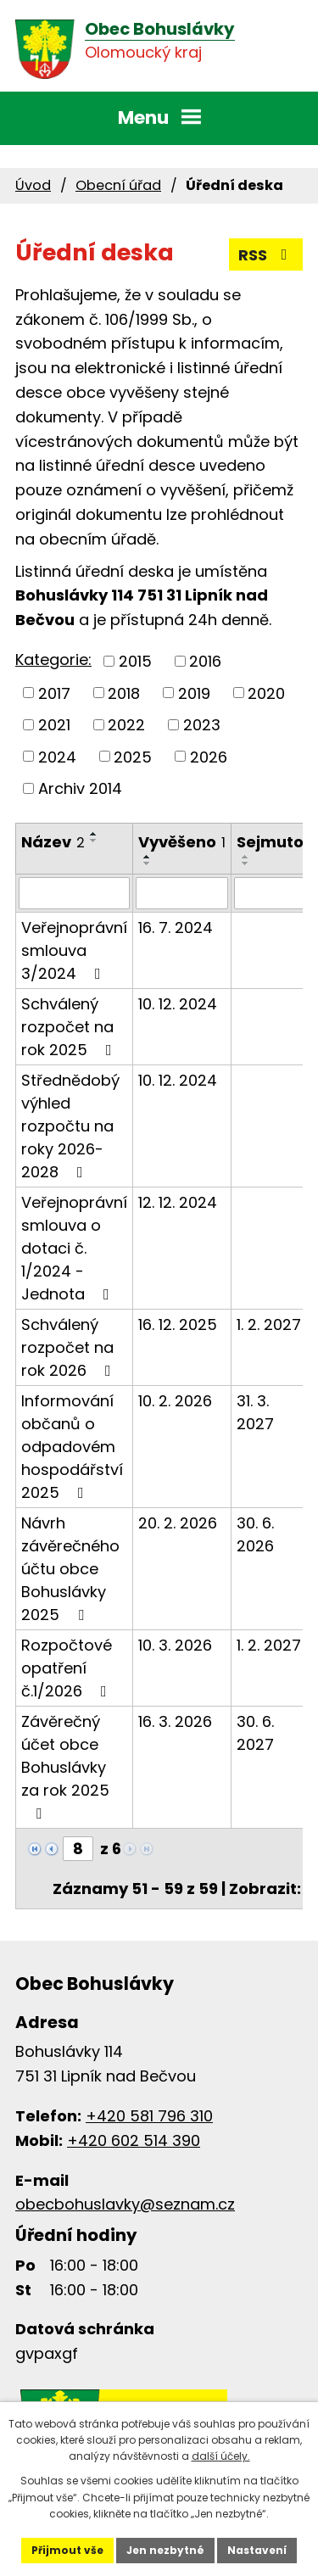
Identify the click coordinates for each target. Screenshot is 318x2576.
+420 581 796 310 (149, 2115)
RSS (266, 254)
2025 (133, 756)
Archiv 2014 (80, 788)
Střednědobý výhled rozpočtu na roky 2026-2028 (70, 1126)
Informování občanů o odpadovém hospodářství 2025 (72, 1446)
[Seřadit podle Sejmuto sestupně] (246, 863)
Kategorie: (53, 659)
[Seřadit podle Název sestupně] (94, 840)
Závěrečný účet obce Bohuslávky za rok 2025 (65, 1766)
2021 (54, 724)
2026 (208, 756)
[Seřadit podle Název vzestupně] (94, 833)
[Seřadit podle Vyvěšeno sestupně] (147, 863)
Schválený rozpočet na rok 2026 (69, 1347)
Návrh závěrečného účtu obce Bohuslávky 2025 (70, 1568)
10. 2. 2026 (175, 1400)
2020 (266, 692)
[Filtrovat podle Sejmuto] (270, 893)
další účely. (221, 2456)
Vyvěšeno (182, 841)
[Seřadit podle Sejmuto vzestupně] (246, 856)
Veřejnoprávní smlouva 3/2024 (74, 950)
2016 (205, 661)
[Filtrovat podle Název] (74, 893)
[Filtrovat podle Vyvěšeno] (182, 893)
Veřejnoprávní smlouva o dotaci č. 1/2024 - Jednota (74, 1248)
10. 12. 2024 (177, 1003)
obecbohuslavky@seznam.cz (125, 2204)
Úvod (33, 185)
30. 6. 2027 (255, 1733)
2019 (194, 692)
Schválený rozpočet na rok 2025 (70, 1026)
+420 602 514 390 (133, 2140)
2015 (135, 661)
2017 (54, 692)
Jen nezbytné (165, 2550)
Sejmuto (270, 841)
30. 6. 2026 (255, 1534)
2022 (126, 724)
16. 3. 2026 (175, 1721)
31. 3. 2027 (255, 1412)
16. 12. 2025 (177, 1324)
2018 (124, 692)
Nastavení (257, 2550)
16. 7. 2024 (175, 927)
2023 (201, 724)
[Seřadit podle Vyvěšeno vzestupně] (147, 856)
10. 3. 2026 (175, 1645)
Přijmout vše (67, 2550)
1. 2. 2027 (269, 1324)
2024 (57, 756)
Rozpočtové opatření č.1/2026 (67, 1668)
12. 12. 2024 (177, 1202)
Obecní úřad (118, 185)
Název (53, 841)
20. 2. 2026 (177, 1523)
